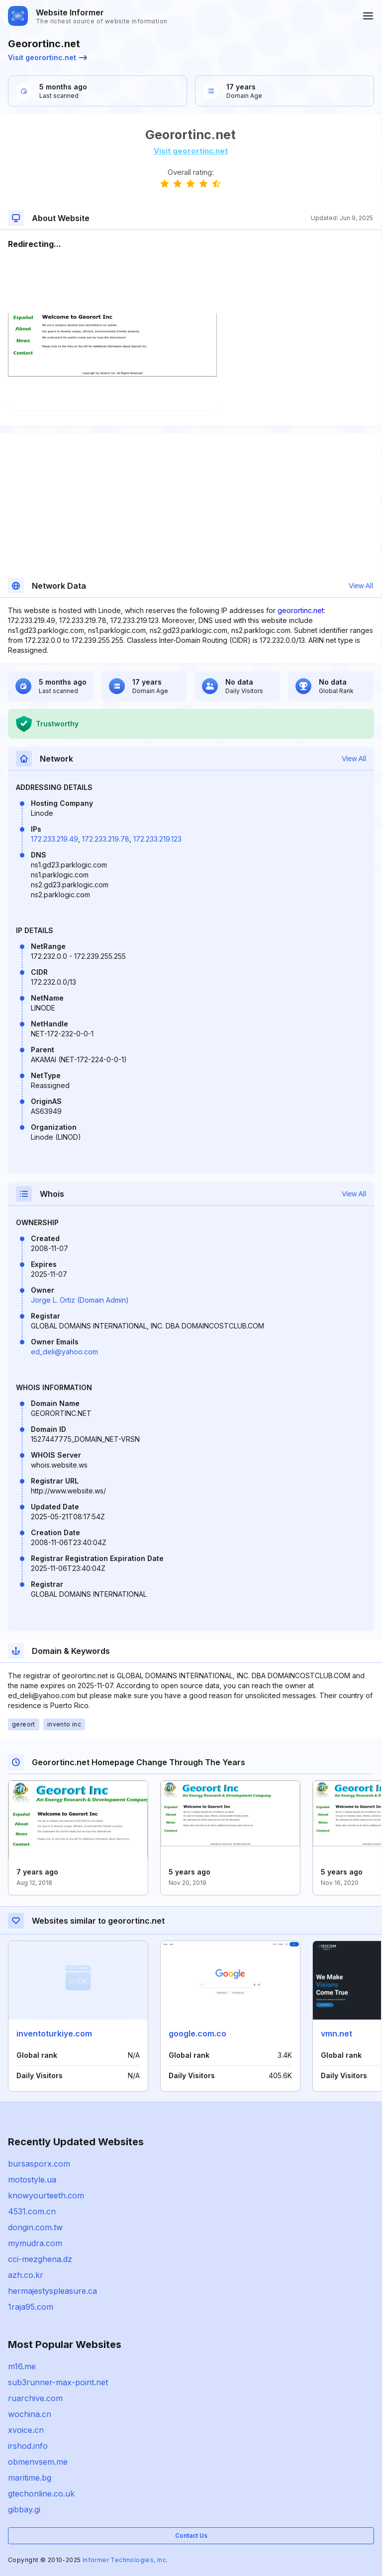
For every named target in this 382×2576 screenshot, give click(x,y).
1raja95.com (30, 2307)
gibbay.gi (24, 2509)
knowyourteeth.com (46, 2195)
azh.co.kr (25, 2275)
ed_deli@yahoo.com (64, 1351)
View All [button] (361, 586)
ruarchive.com (35, 2398)
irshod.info (28, 2446)
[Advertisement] (190, 280)
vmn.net (336, 2033)
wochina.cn (29, 2414)
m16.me (22, 2366)
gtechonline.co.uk (41, 2493)
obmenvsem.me (38, 2462)
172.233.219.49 (54, 839)
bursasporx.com (39, 2164)
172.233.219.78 (105, 839)
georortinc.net (301, 610)
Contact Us (191, 2535)
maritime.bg (29, 2478)
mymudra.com (35, 2243)
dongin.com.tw (35, 2227)
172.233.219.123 (157, 839)
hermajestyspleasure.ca (52, 2291)
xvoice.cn (26, 2430)
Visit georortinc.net (47, 57)
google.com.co (197, 2033)
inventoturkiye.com (54, 2033)
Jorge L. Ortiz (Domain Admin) (80, 1300)
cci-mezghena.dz (40, 2259)
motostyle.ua (32, 2180)
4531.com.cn (32, 2211)
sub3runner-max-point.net (58, 2382)
